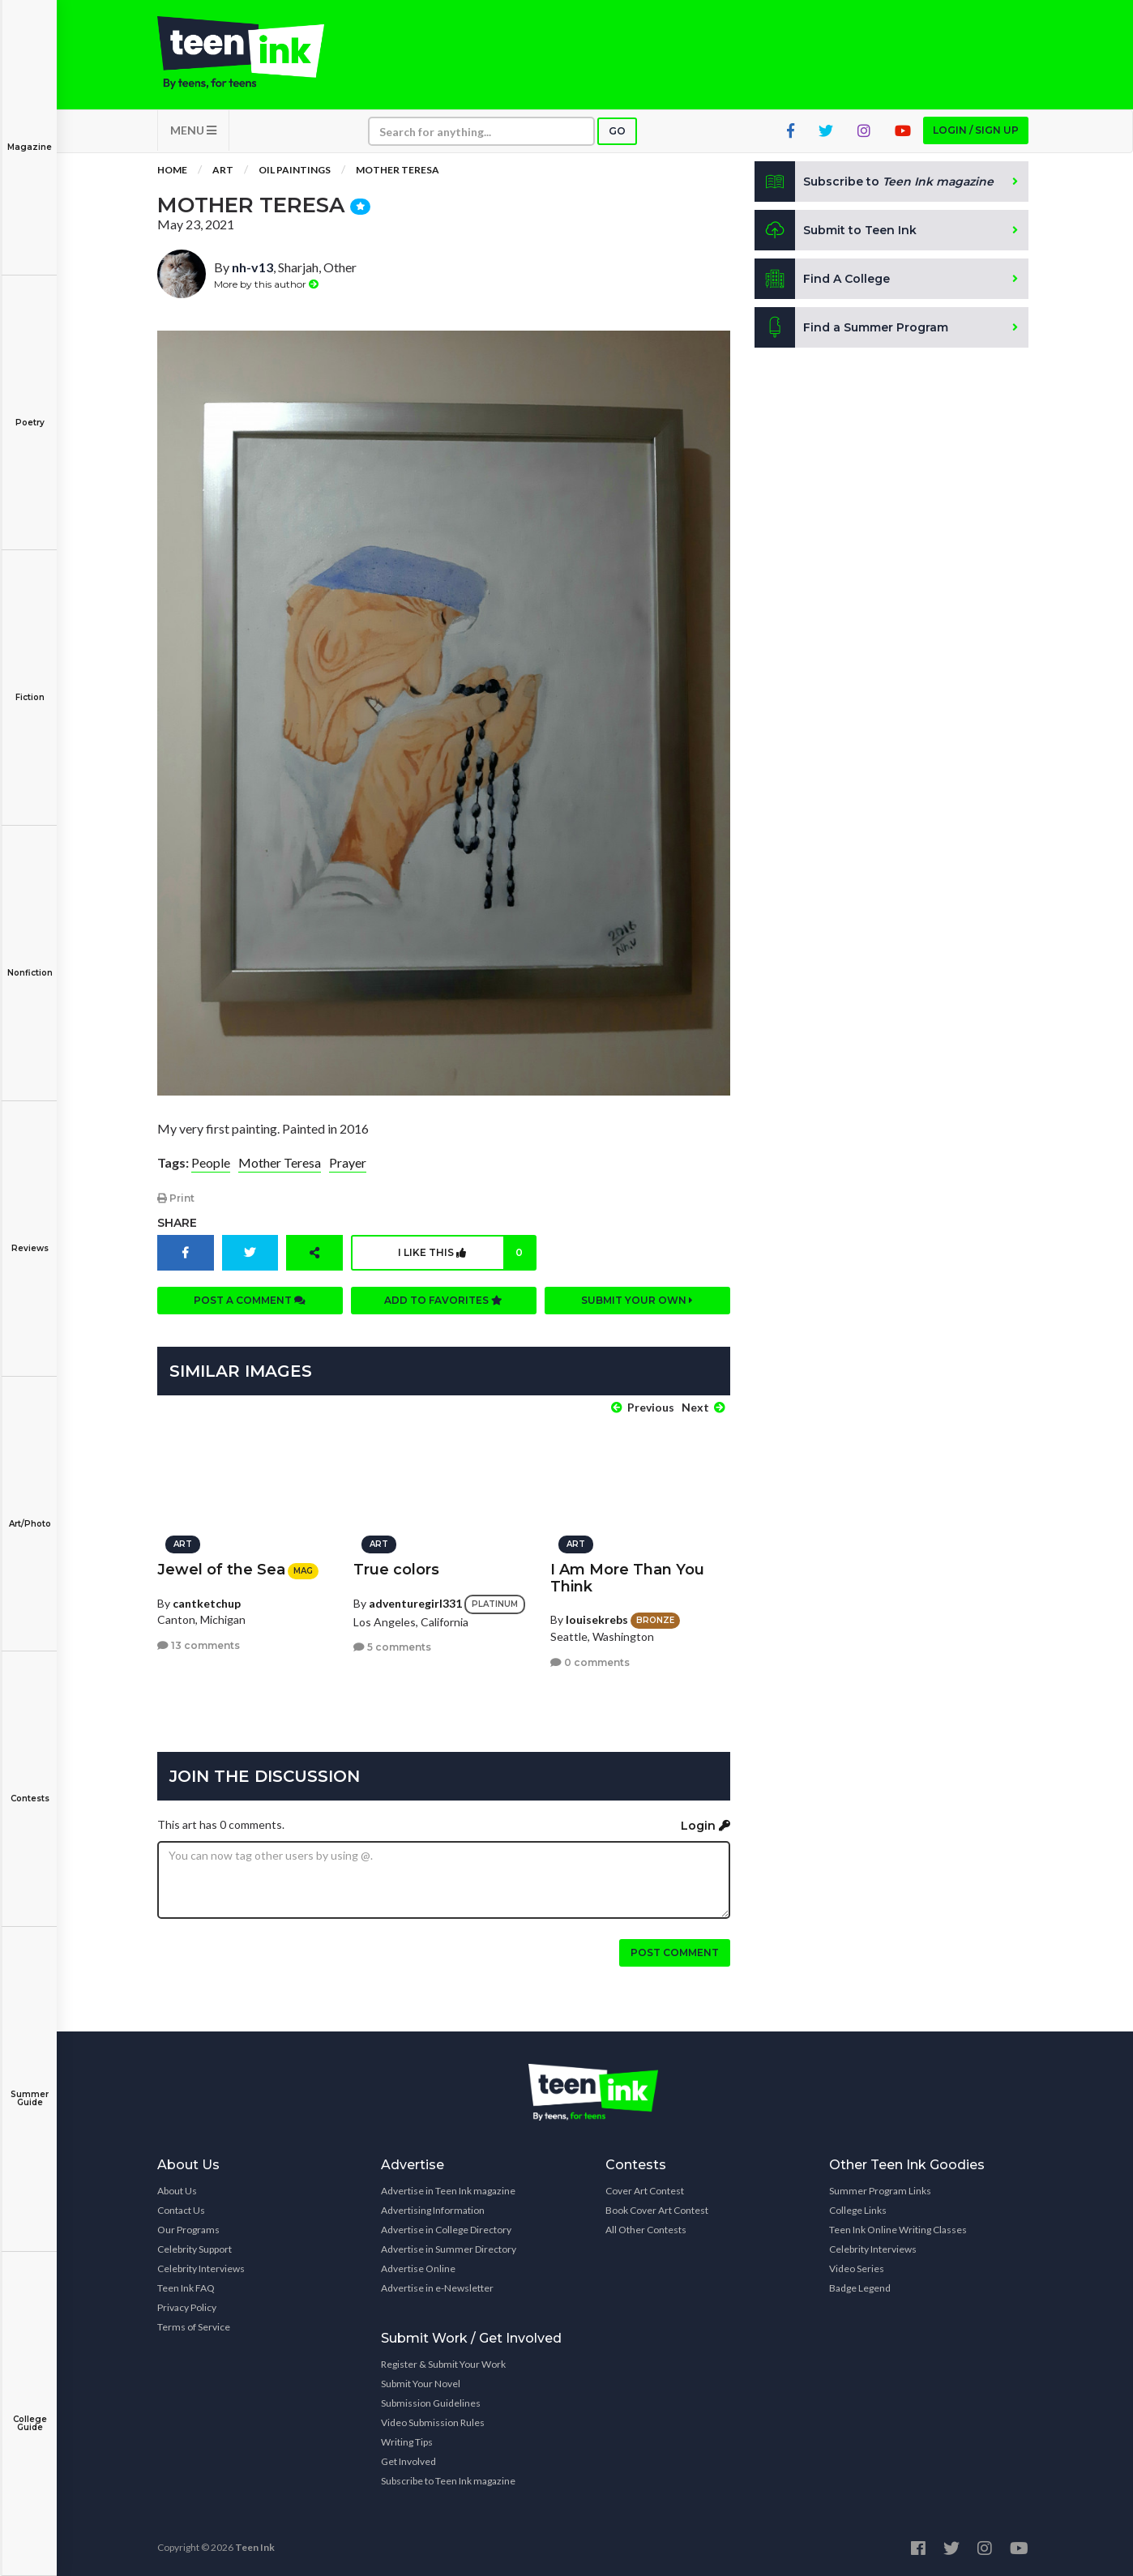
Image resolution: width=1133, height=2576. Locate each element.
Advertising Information (433, 2210)
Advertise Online (418, 2268)
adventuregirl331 (415, 1602)
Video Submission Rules (433, 2422)
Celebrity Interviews (201, 2268)
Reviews (29, 1237)
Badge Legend (860, 2288)
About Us (177, 2191)
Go (617, 131)
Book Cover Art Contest (656, 2210)
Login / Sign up (976, 130)
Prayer (347, 1162)
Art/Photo (29, 1512)
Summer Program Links (880, 2191)
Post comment (675, 1952)
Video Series (856, 2268)
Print (176, 1198)
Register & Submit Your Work (443, 2364)
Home (172, 170)
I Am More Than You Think (627, 1578)
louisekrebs (597, 1619)
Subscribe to (874, 181)
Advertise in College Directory (446, 2230)
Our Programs (188, 2230)
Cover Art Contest (644, 2191)
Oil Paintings (295, 170)
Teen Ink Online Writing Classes (898, 2230)
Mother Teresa (397, 170)
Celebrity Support (194, 2249)
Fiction (29, 686)
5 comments (392, 1647)
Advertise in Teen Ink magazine (448, 2191)
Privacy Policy (186, 2307)
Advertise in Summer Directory (448, 2249)
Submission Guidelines (431, 2403)
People (210, 1162)
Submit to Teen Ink (836, 230)
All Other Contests (645, 2230)
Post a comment (250, 1300)
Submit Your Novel (420, 2383)
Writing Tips (407, 2442)
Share (177, 1222)
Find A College (822, 278)
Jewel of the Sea (221, 1569)
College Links (858, 2210)
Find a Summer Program (851, 327)
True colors (396, 1569)
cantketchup (207, 1603)
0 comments (590, 1662)
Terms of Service (193, 2327)
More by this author (266, 284)
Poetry (29, 411)
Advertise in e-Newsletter (437, 2288)
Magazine (29, 135)
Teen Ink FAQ (186, 2288)
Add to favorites (443, 1300)
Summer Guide (29, 2087)
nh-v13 (252, 267)
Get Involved (408, 2461)
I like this (466, 1253)
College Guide (29, 2412)
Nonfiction (29, 961)
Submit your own (637, 1300)
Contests (29, 1787)
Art (222, 170)
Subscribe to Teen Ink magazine (448, 2481)
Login (705, 1825)
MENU (193, 130)
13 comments (198, 1645)
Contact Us (181, 2210)
